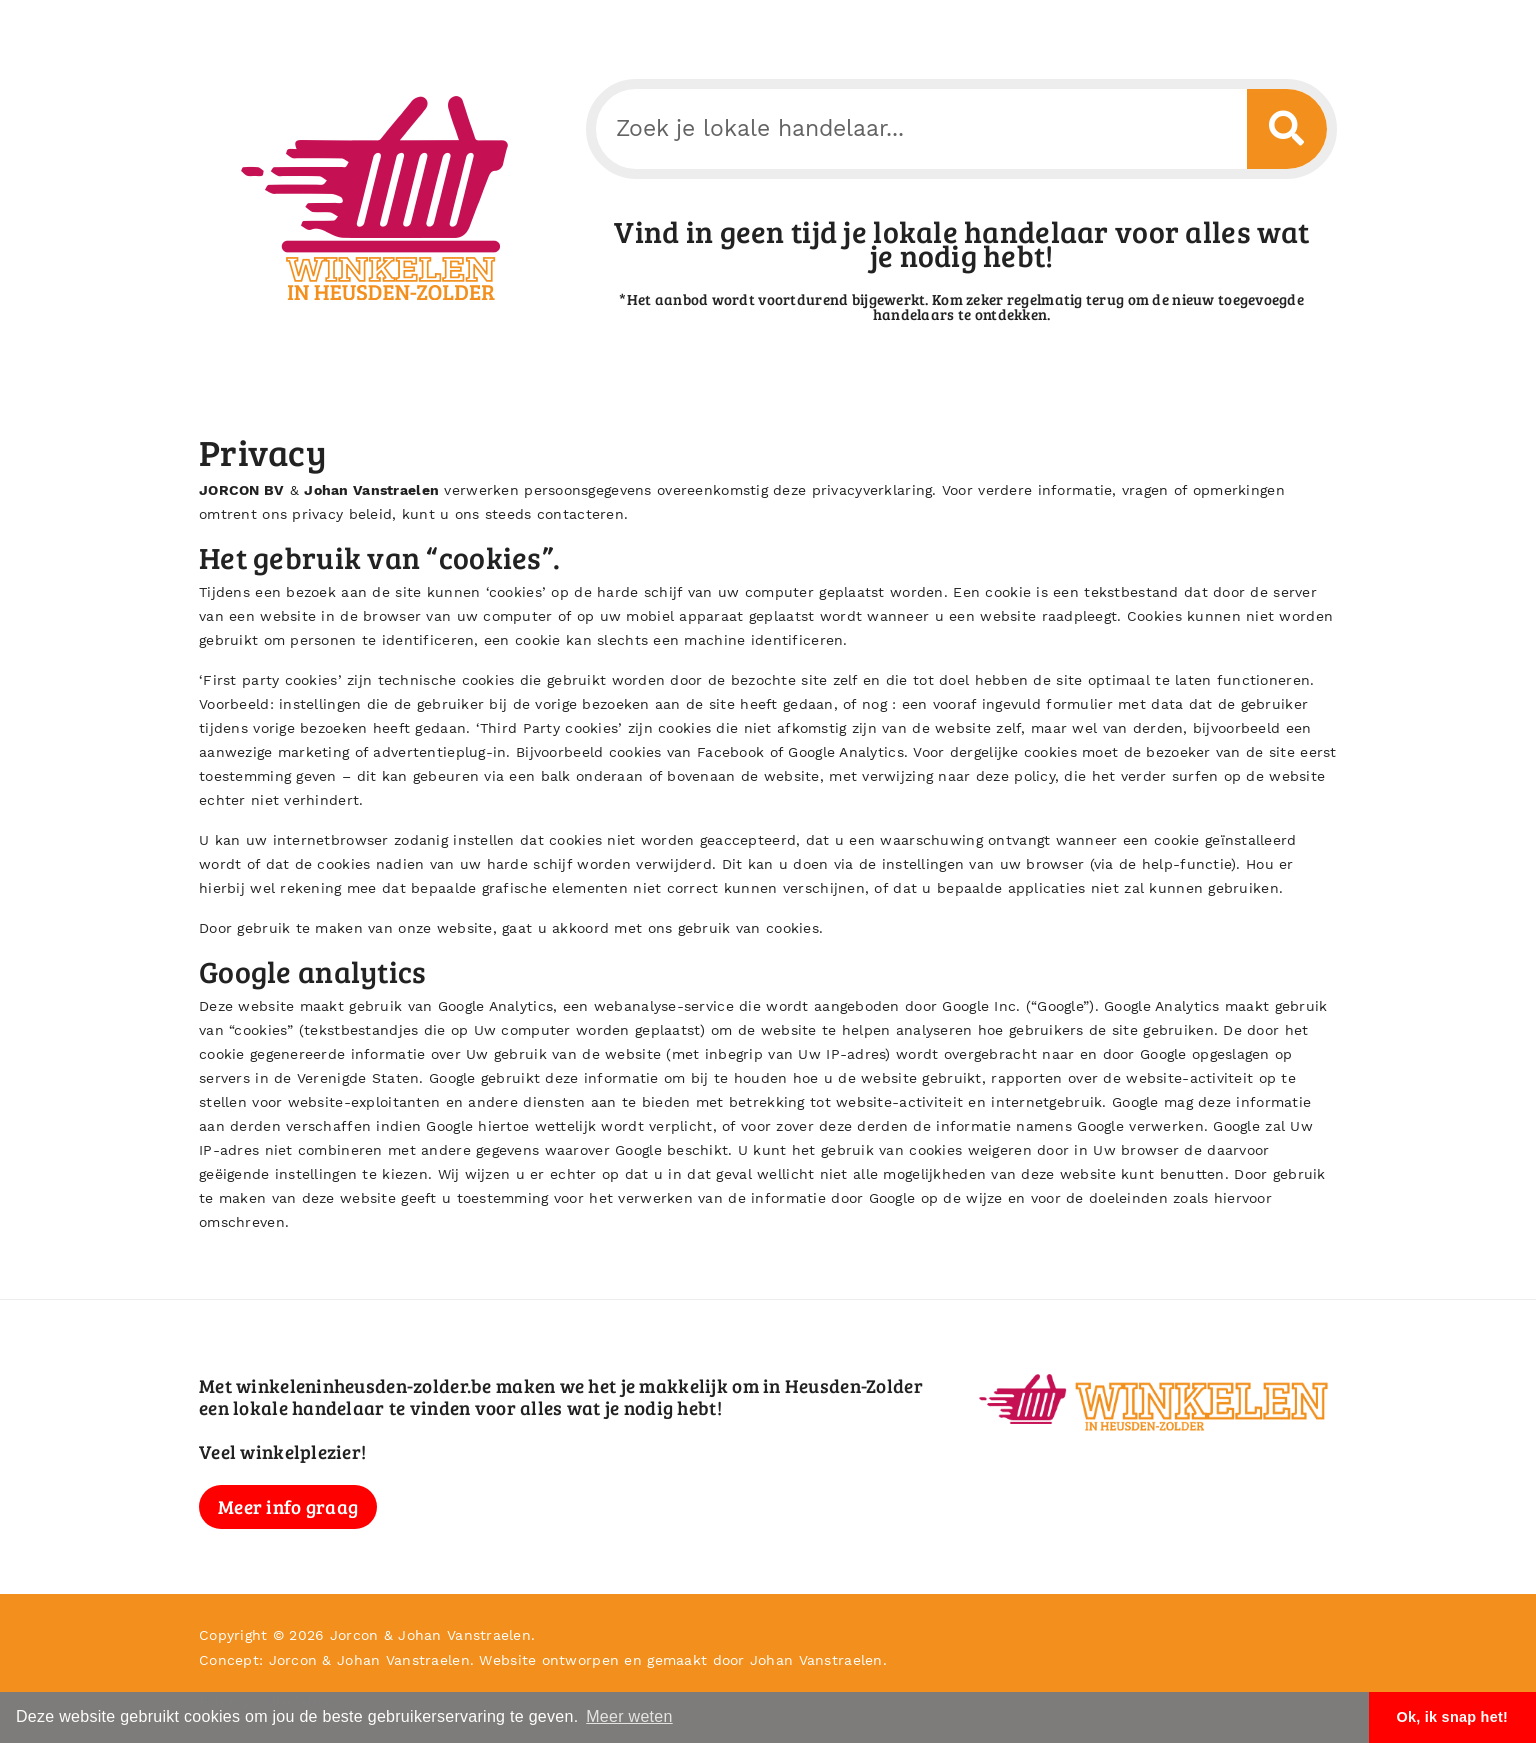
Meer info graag (288, 1506)
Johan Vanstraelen (371, 490)
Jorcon (354, 1635)
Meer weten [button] (629, 1716)
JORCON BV (242, 490)
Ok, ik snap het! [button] (1452, 1717)
